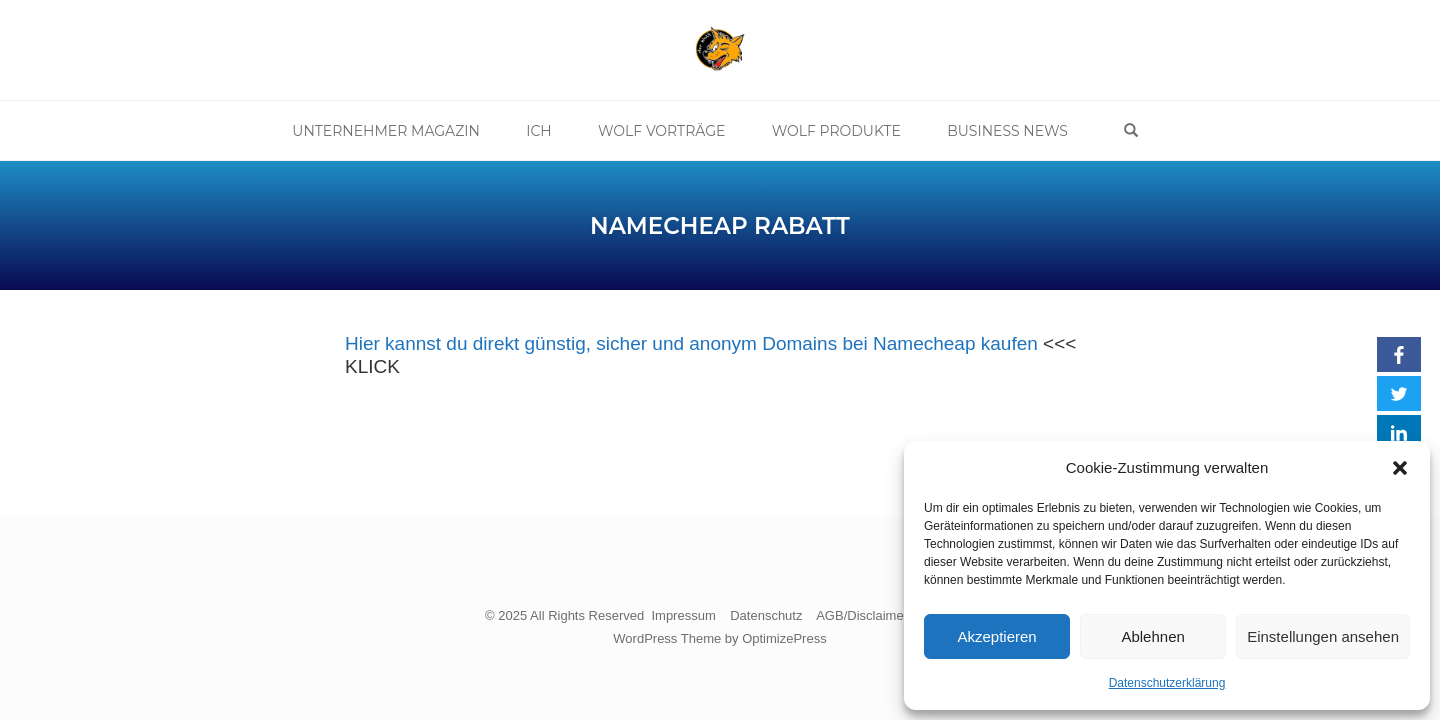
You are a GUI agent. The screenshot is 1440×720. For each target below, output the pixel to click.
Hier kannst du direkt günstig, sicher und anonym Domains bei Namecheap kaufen (691, 343)
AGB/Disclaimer (862, 615)
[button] (1400, 468)
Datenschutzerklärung (1167, 683)
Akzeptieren (996, 636)
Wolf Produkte (836, 131)
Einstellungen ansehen (1323, 636)
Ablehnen (1152, 636)
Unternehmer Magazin (397, 131)
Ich (546, 131)
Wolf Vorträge (665, 131)
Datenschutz (766, 615)
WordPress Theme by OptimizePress (719, 638)
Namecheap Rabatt (720, 226)
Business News (1004, 131)
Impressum (683, 615)
